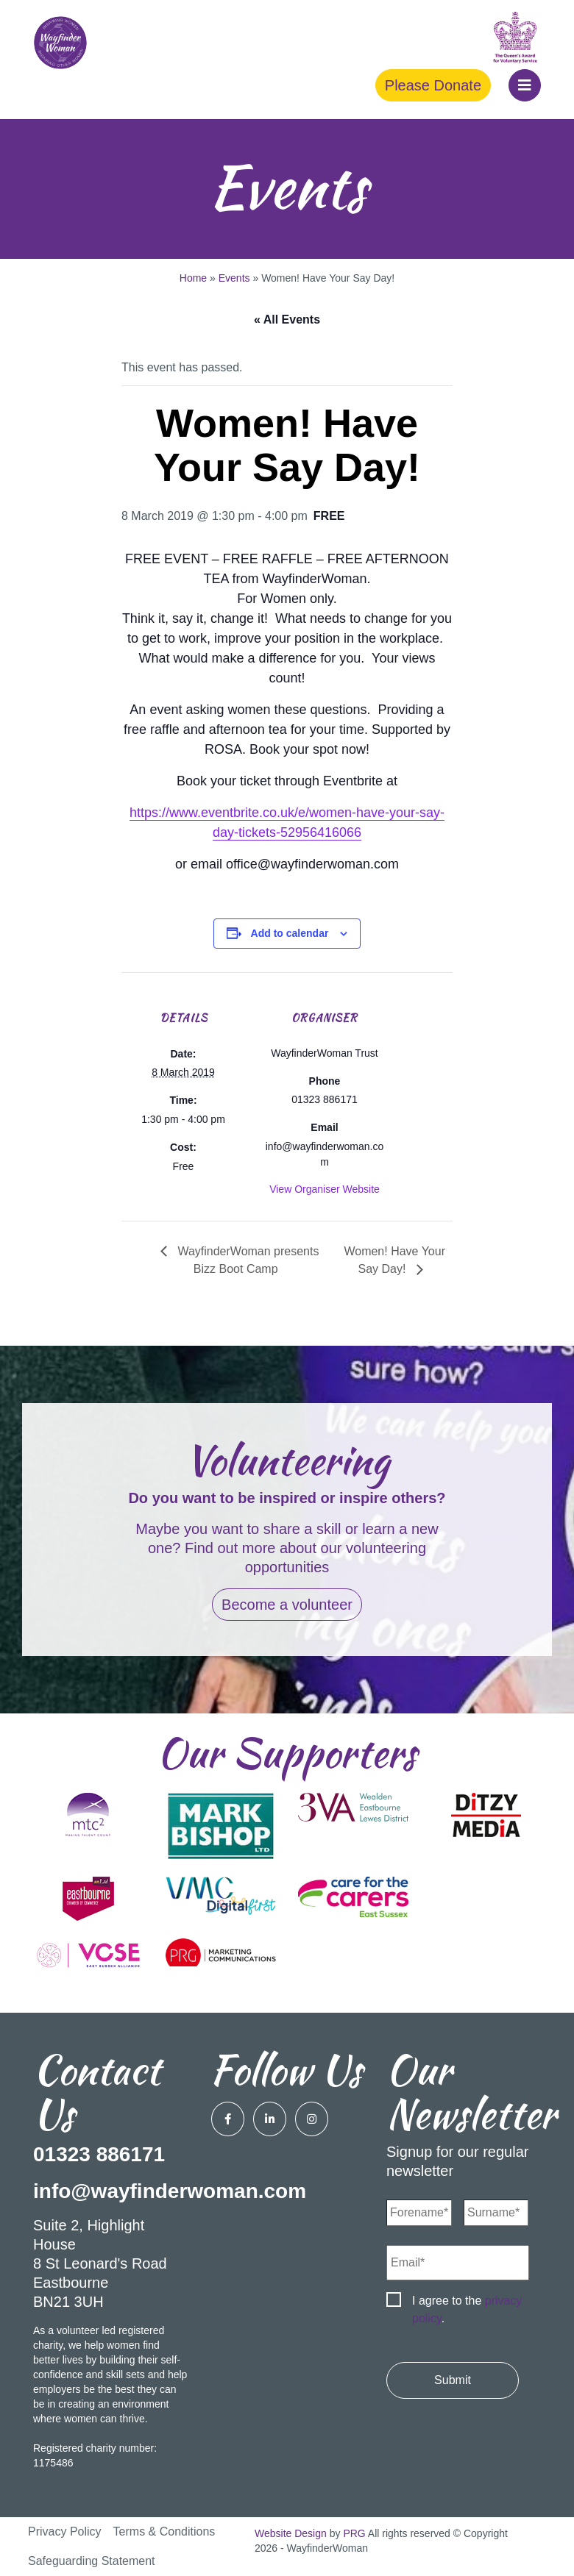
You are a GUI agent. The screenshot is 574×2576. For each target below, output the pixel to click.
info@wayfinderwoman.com (169, 2191)
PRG (354, 2533)
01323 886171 (99, 2154)
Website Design (291, 2533)
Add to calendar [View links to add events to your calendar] (290, 933)
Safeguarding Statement (91, 2561)
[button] (525, 85)
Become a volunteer (287, 1604)
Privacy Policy (65, 2531)
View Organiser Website (324, 1189)
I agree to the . (467, 2309)
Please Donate (433, 85)
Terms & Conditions (164, 2531)
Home (193, 278)
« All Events (287, 319)
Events (234, 278)
